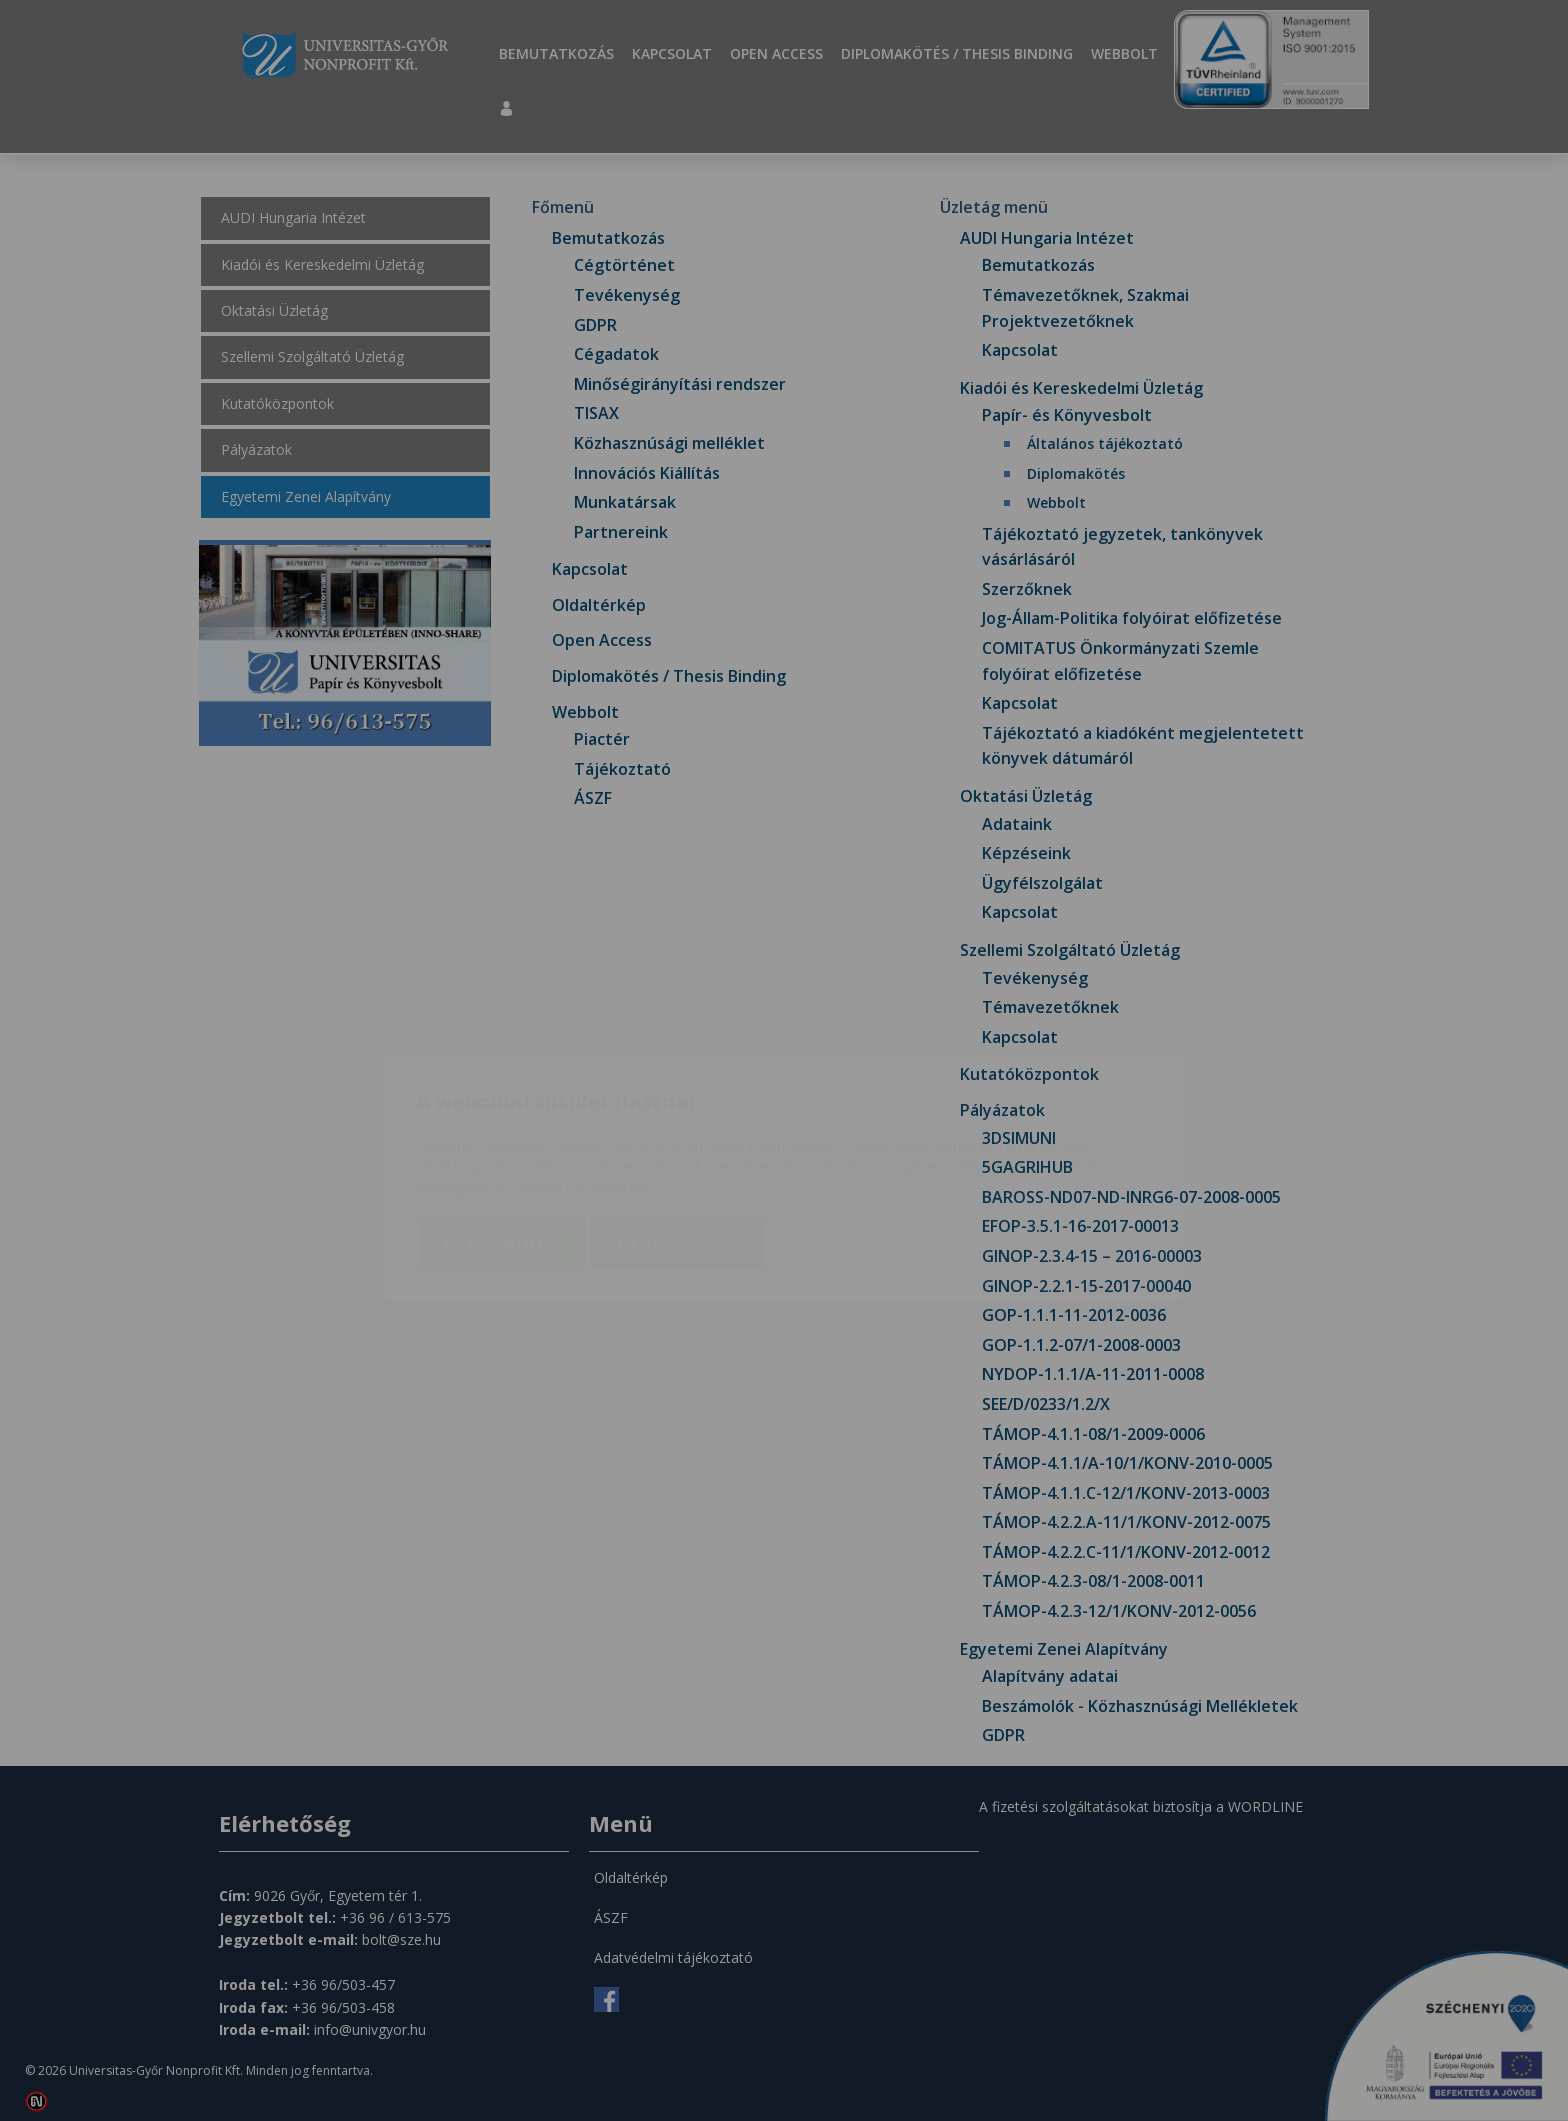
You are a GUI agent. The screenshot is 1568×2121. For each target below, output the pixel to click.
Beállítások (678, 1126)
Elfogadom (502, 1126)
